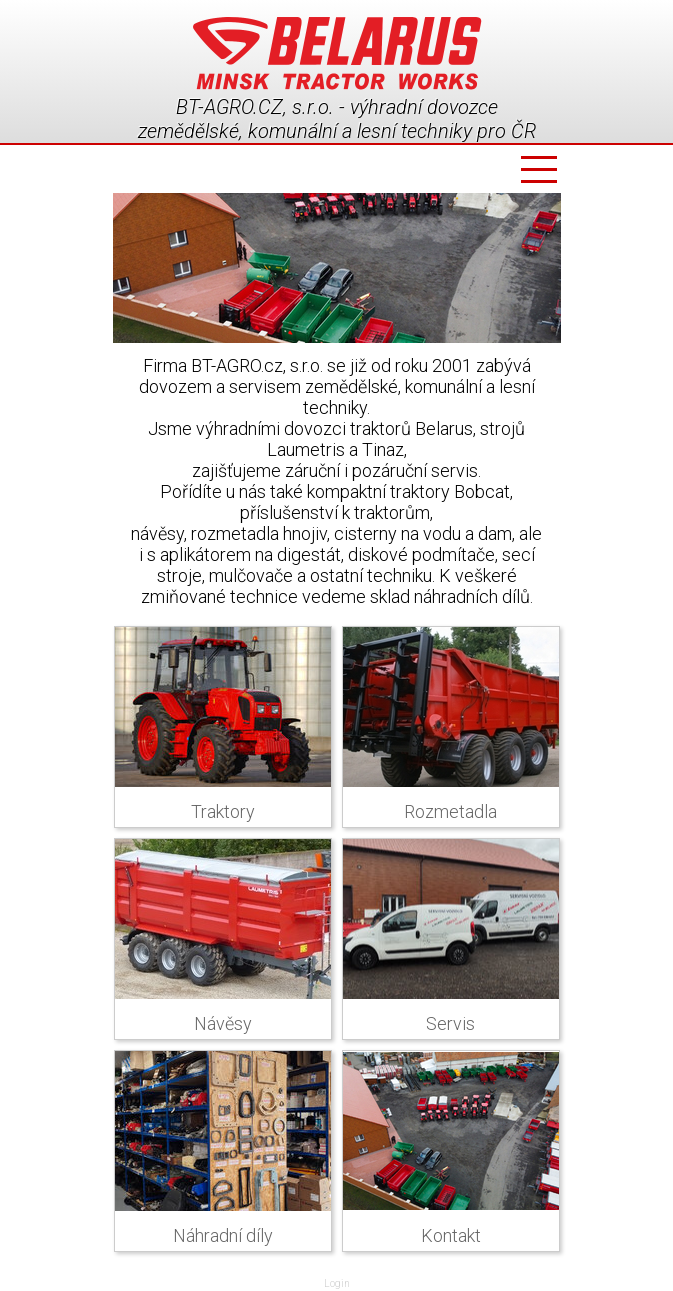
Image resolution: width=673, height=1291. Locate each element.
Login (337, 1283)
